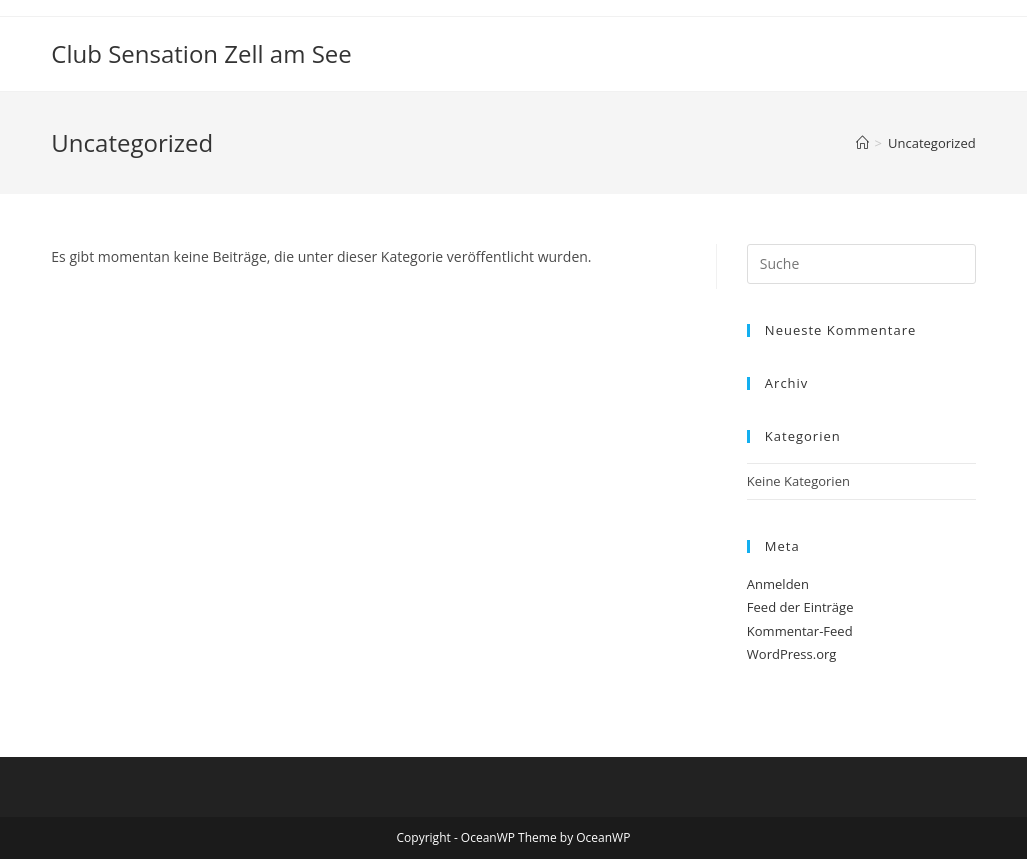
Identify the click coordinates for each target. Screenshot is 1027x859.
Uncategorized (932, 143)
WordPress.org (792, 654)
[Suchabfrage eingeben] (861, 264)
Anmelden (778, 584)
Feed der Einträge (800, 607)
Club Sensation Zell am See (201, 53)
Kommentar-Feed (800, 631)
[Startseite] (862, 143)
